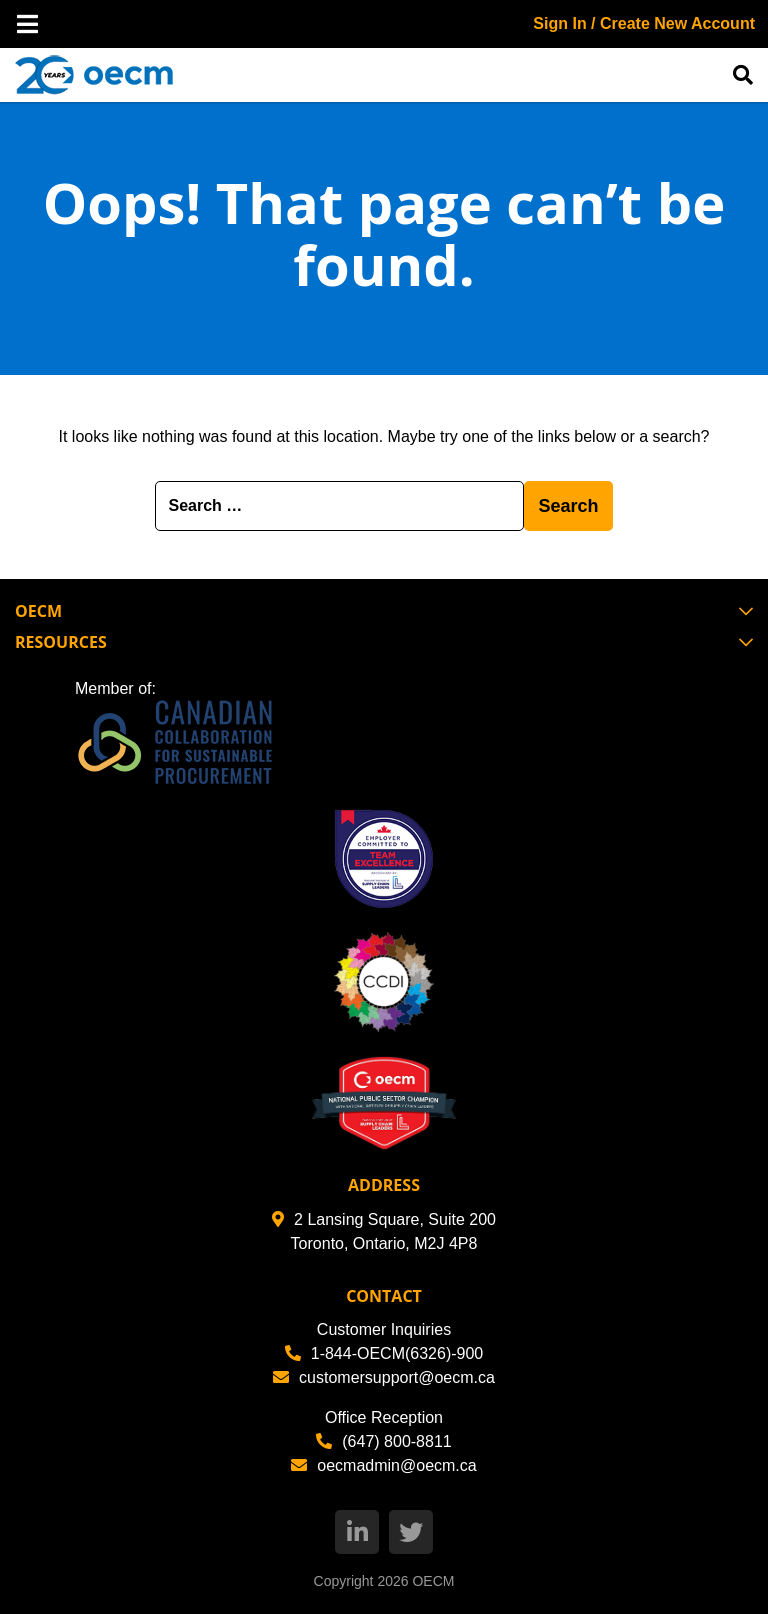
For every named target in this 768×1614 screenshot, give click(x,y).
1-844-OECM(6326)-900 (384, 1353)
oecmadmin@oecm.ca (383, 1465)
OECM (433, 1581)
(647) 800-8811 (383, 1441)
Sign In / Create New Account (644, 23)
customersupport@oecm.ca (384, 1377)
